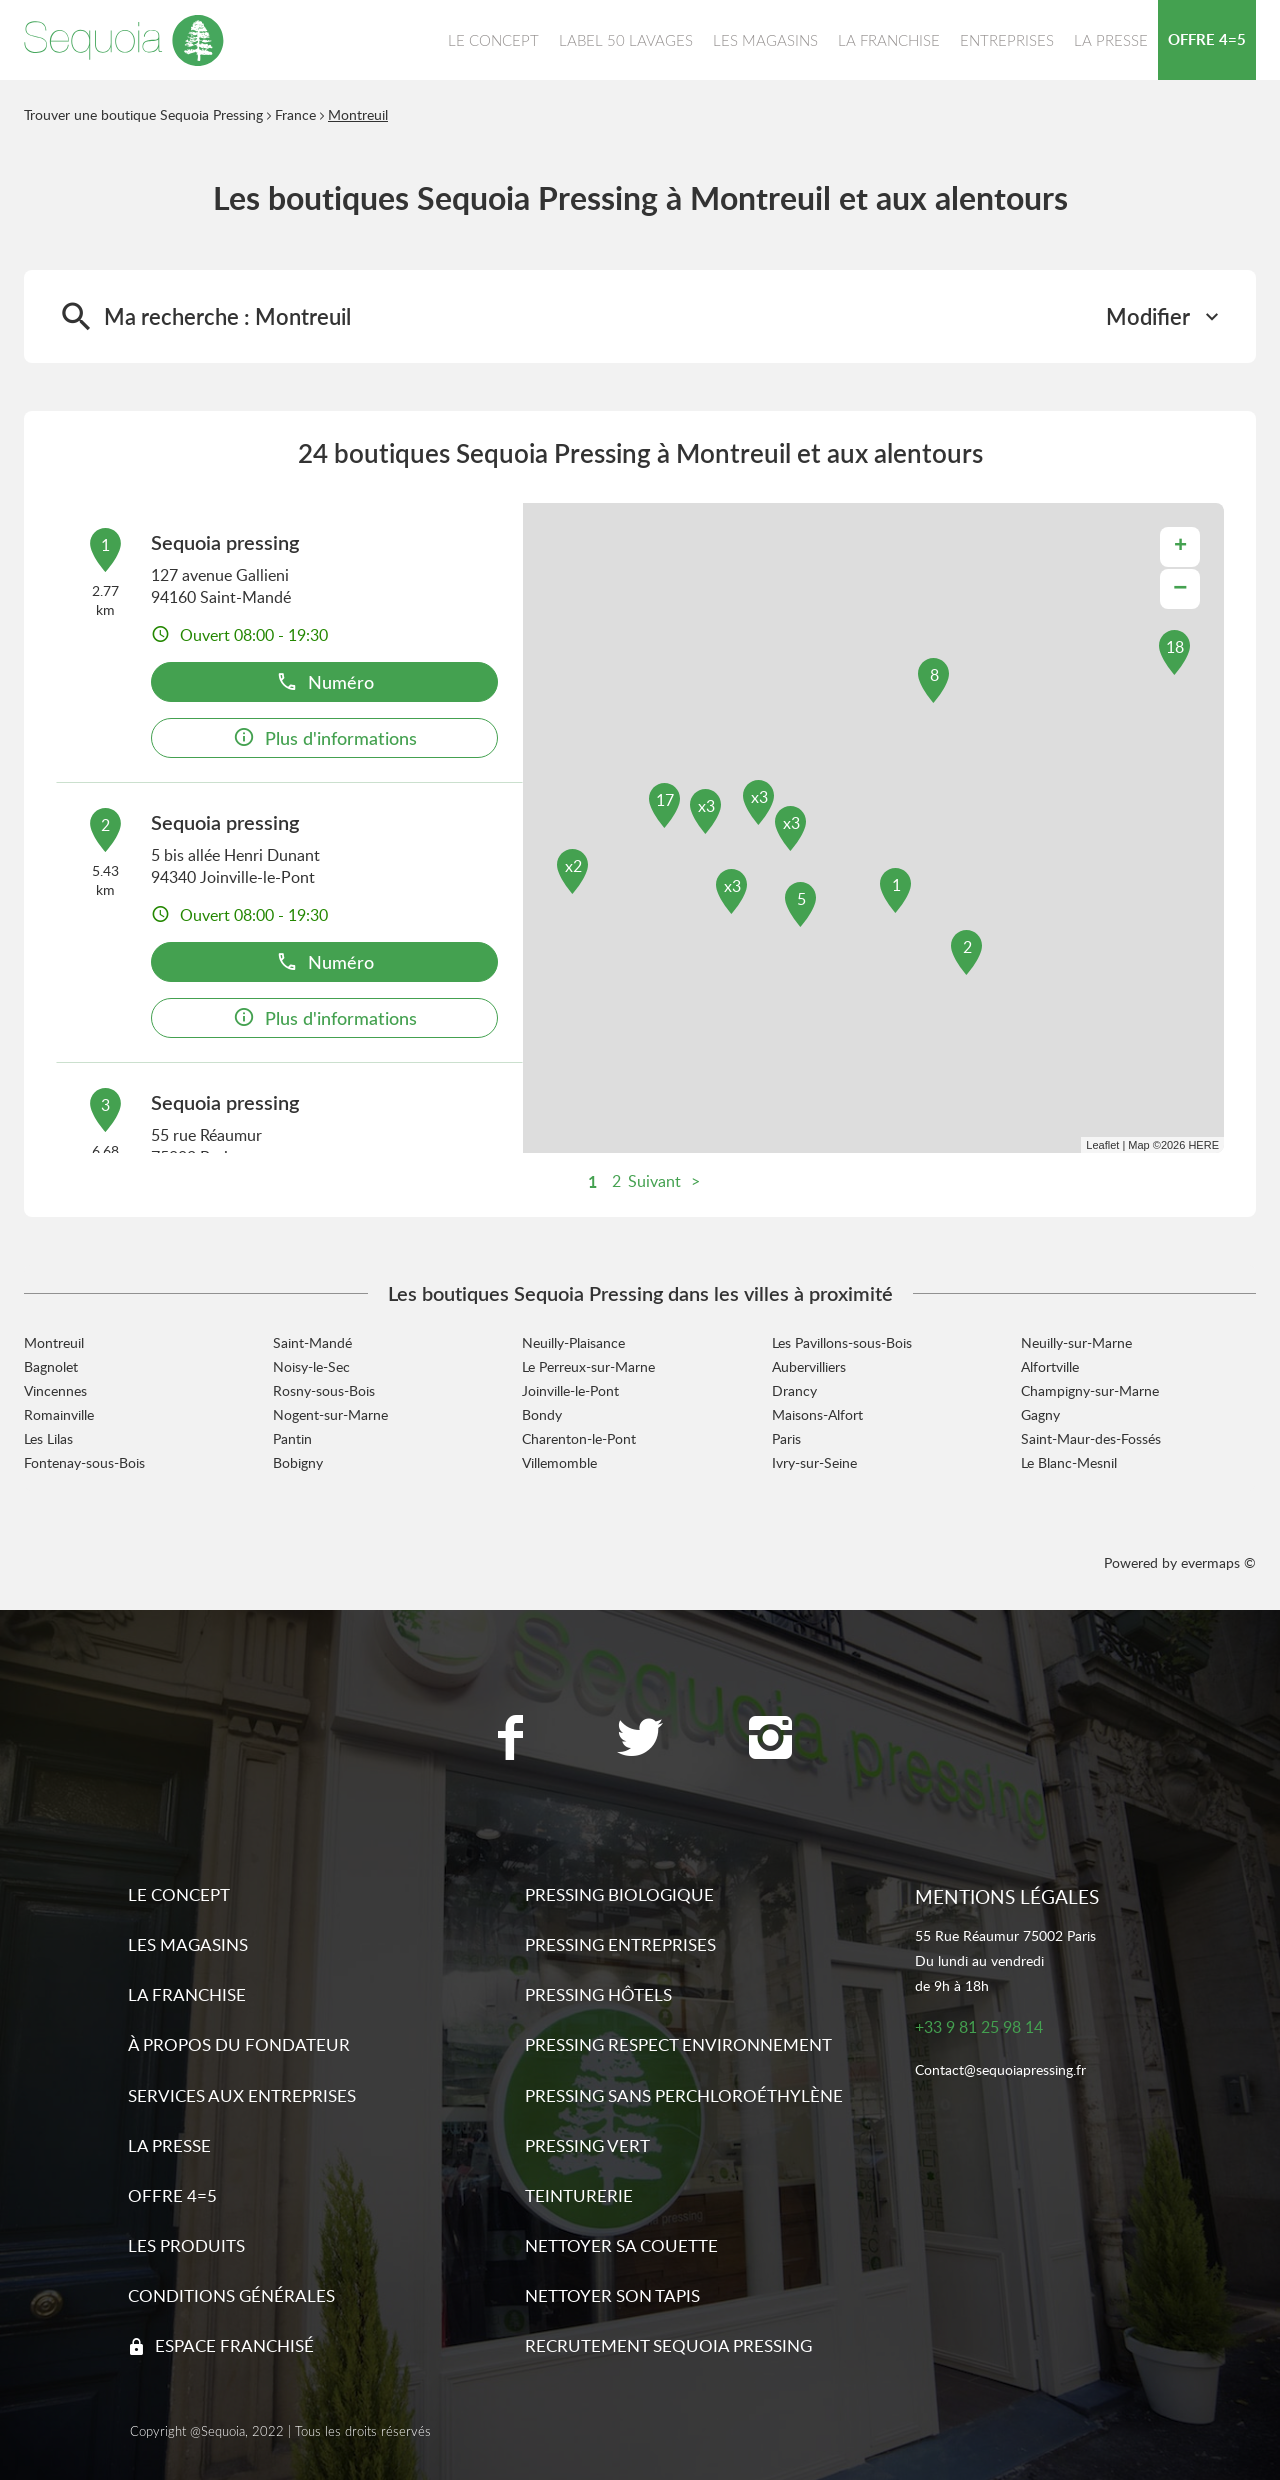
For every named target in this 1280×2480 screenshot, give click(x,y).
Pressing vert (587, 2145)
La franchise (187, 1994)
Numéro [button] (325, 681)
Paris (786, 1438)
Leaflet (1102, 1145)
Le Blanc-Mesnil (1069, 1462)
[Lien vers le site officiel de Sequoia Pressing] (124, 40)
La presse (169, 2145)
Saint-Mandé (312, 1342)
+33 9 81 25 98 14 (979, 2027)
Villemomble (559, 1462)
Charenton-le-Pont (579, 1438)
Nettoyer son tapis (612, 2295)
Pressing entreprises (620, 1944)
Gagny (1040, 1414)
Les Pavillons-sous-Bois (842, 1342)
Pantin (292, 1438)
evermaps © (1218, 1562)
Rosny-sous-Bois (324, 1390)
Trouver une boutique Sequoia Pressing (143, 114)
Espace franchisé (234, 2345)
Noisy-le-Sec (311, 1366)
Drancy (794, 1390)
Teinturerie (579, 2195)
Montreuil (358, 114)
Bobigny (298, 1462)
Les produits (186, 2245)
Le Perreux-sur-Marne (588, 1366)
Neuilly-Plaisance (573, 1342)
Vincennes (55, 1390)
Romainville (59, 1414)
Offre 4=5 (172, 2195)
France (295, 114)
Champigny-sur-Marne (1090, 1390)
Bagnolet (51, 1366)
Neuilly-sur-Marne (1076, 1342)
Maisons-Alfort (817, 1414)
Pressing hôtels (598, 1994)
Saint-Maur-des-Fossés (1091, 1438)
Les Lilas (48, 1438)
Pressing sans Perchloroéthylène (684, 2095)
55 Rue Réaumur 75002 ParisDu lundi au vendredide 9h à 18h (1005, 1960)
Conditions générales (231, 2295)
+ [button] (1180, 547)
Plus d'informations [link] (325, 737)
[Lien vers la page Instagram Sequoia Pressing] (770, 1740)
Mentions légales (1007, 1896)
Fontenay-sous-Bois (84, 1462)
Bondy (542, 1414)
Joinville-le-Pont (570, 1390)
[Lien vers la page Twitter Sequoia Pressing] (640, 1740)
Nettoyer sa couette (621, 2245)
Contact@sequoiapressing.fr (1000, 2070)
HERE (1203, 1145)
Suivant (654, 1181)
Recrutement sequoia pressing (668, 2345)
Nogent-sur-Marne (330, 1414)
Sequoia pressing (225, 542)
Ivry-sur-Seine (814, 1462)
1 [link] (592, 1181)
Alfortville (1050, 1366)
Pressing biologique (619, 1894)
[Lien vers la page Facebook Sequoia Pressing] (510, 1740)
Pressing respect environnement (678, 2044)
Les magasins (188, 1944)
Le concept (179, 1894)
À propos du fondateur (239, 2044)
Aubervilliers (809, 1366)
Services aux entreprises (242, 2095)
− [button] (1180, 588)
